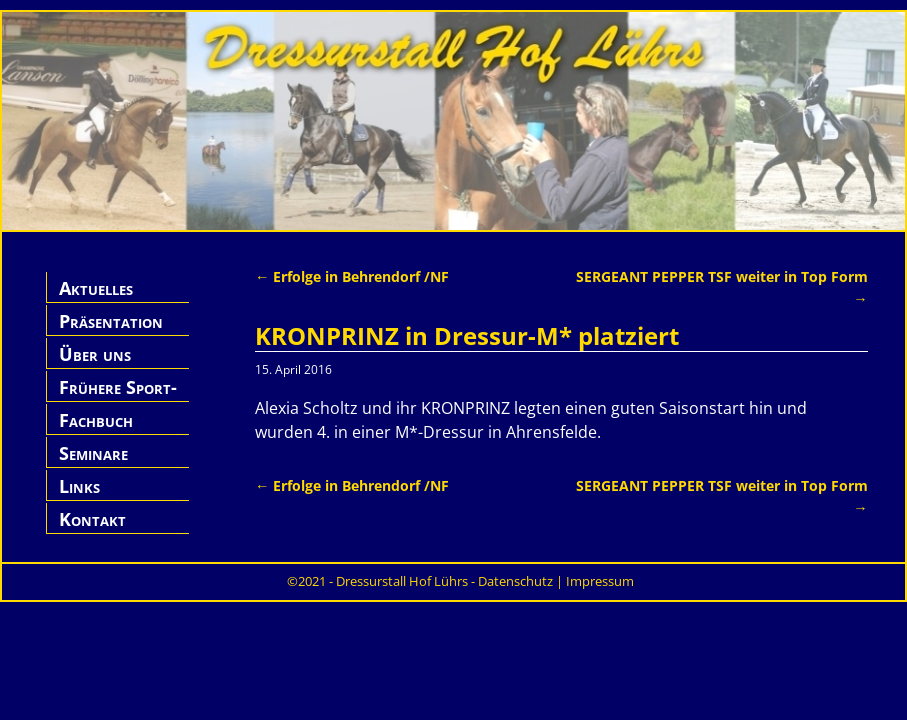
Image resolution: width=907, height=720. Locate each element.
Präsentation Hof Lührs (111, 332)
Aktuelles (96, 288)
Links (79, 486)
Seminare (93, 453)
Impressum (600, 581)
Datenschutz (515, 581)
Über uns (95, 354)
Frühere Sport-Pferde (118, 398)
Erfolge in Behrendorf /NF (352, 276)
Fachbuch (96, 420)
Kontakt (92, 519)
